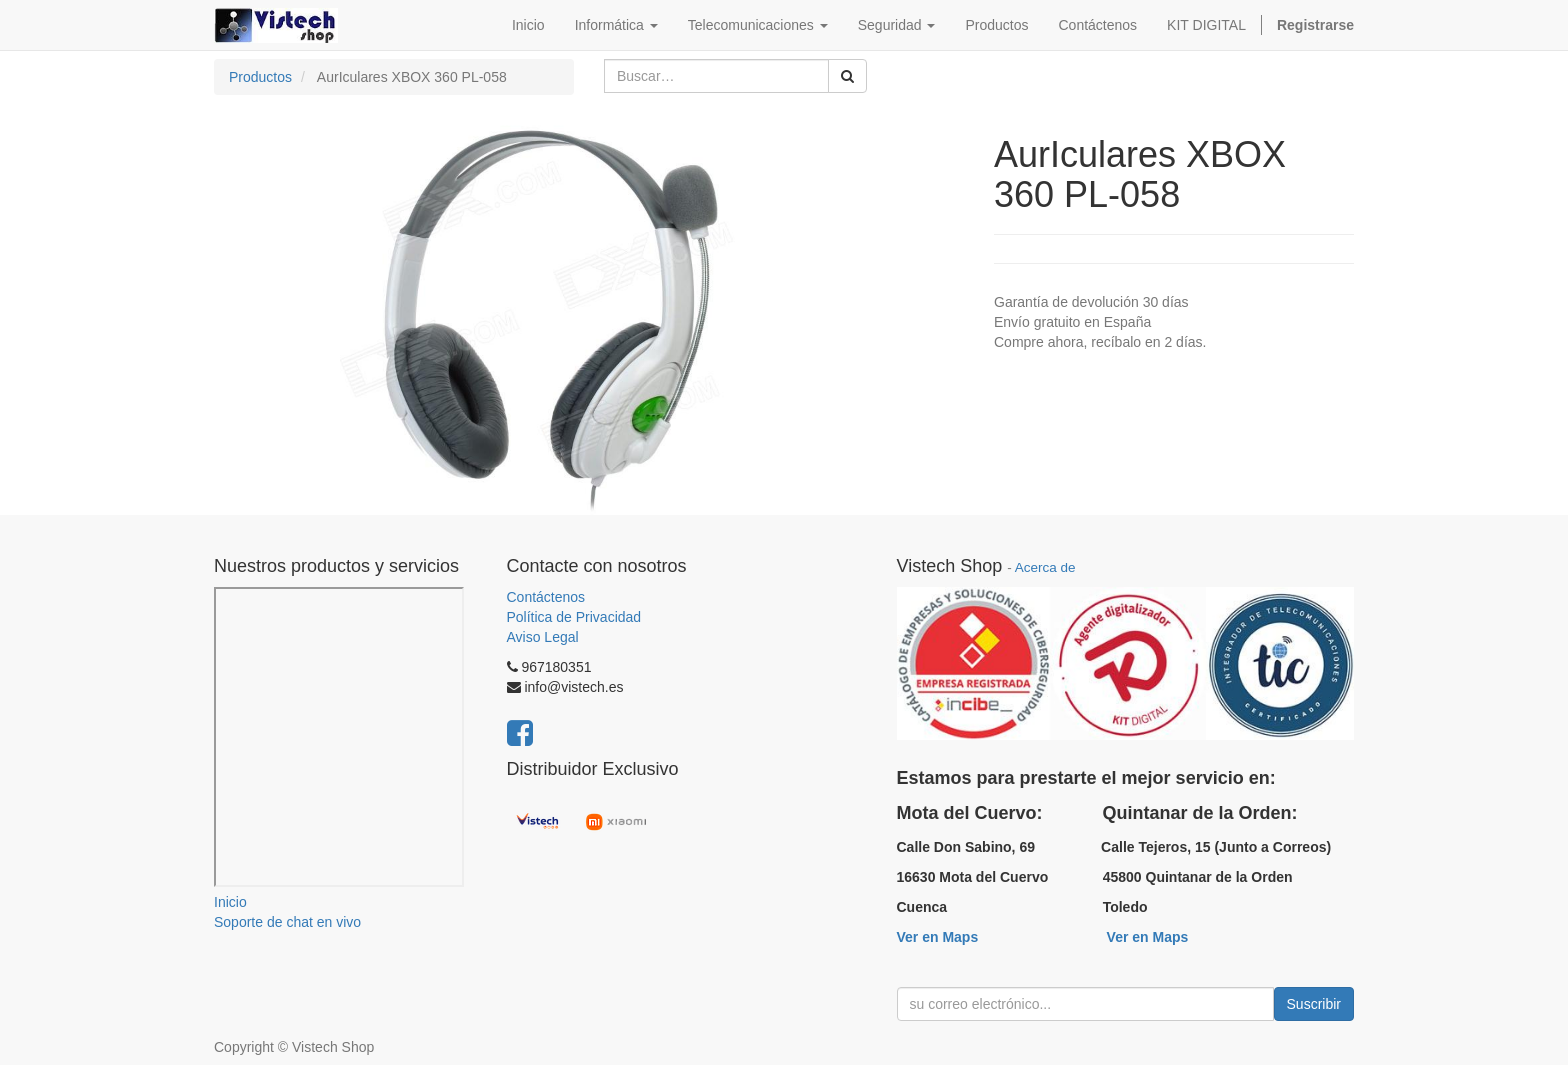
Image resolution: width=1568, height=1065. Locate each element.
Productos (260, 77)
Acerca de (1045, 567)
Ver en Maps (938, 937)
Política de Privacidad (574, 617)
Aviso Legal (543, 637)
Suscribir (1314, 1004)
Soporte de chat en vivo (287, 922)
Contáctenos (546, 597)
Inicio (230, 902)
